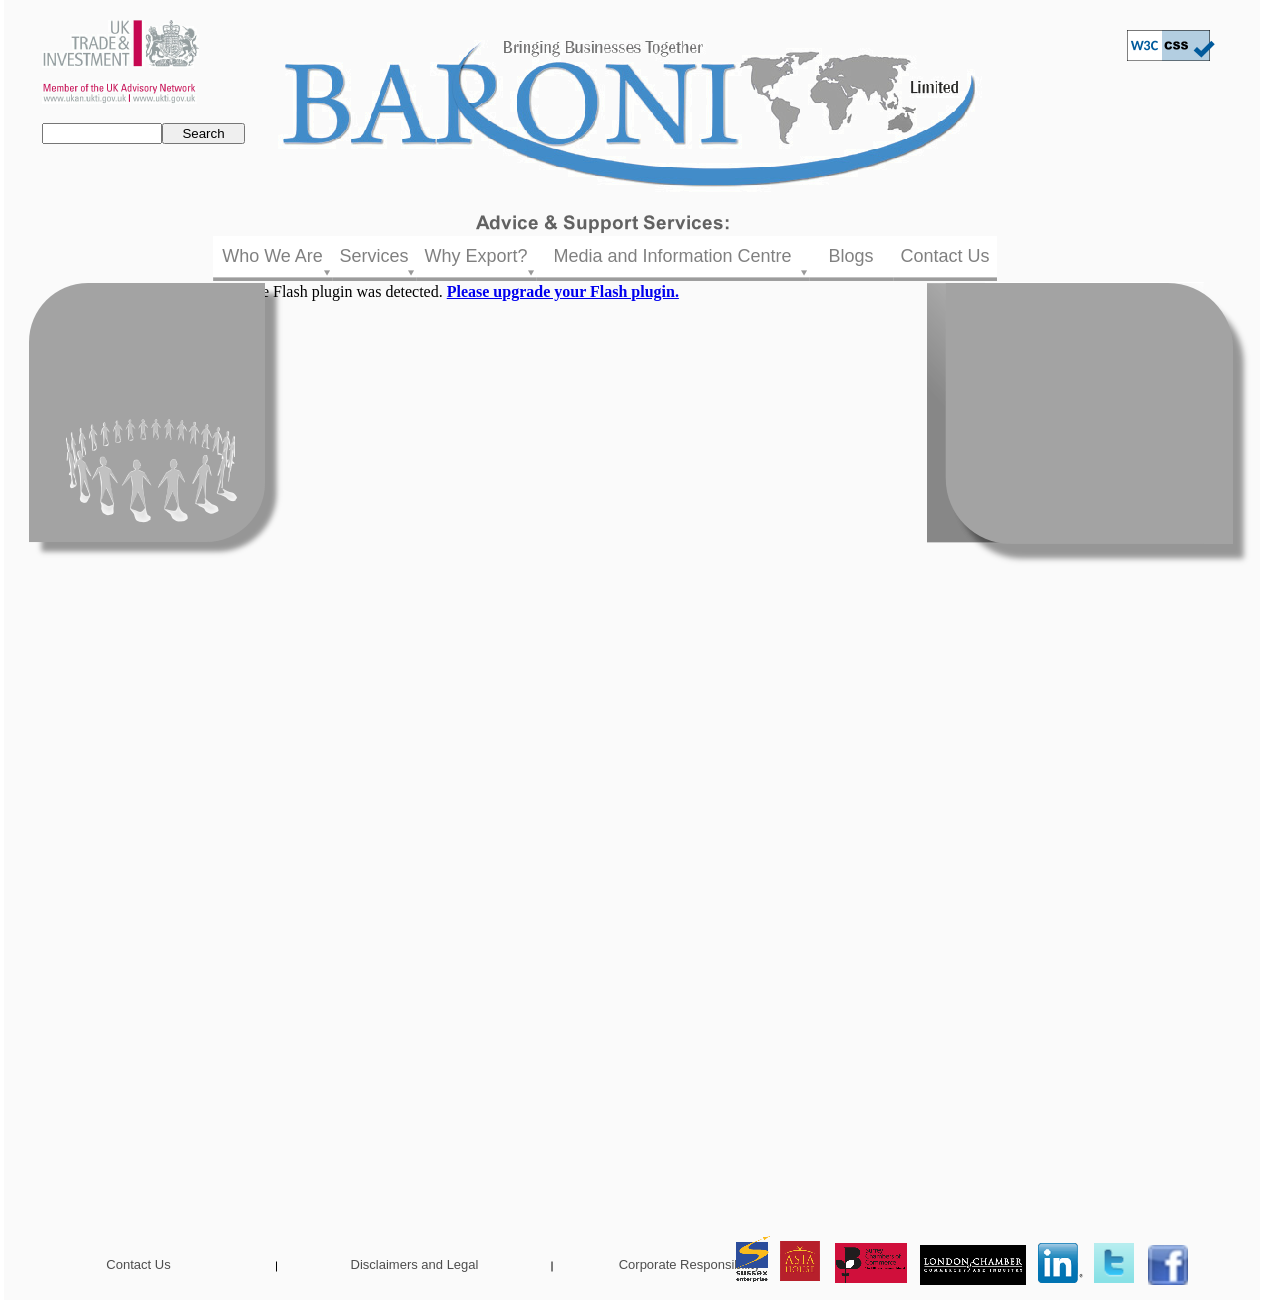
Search (203, 133)
